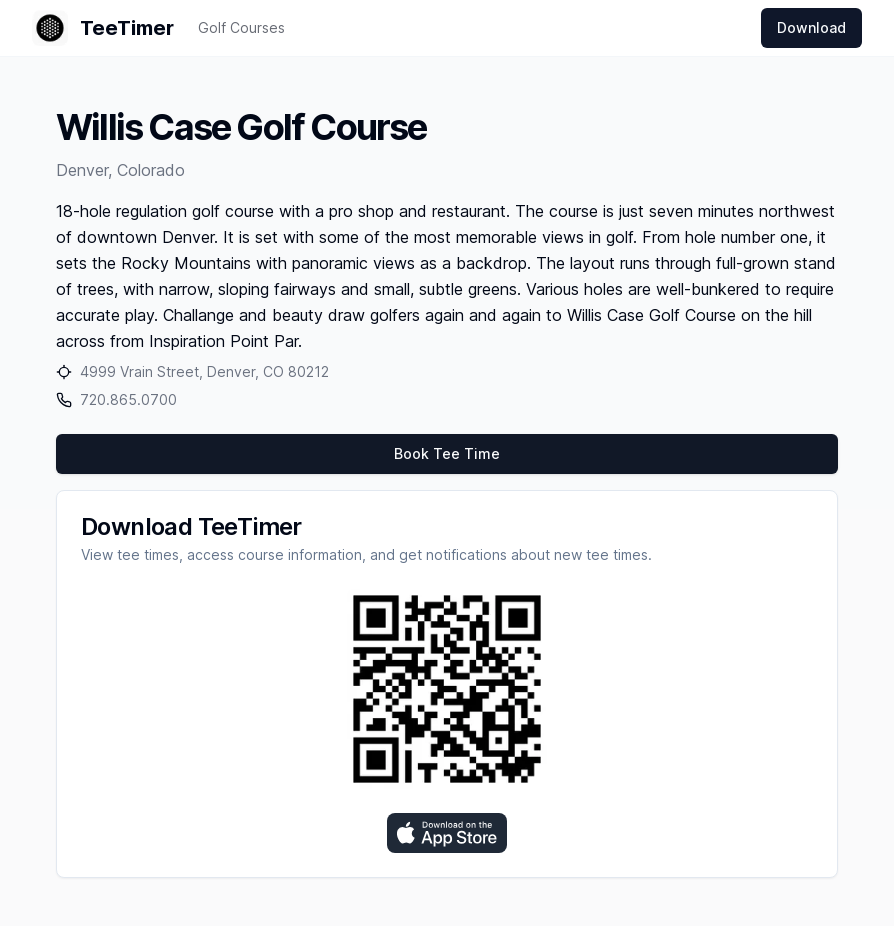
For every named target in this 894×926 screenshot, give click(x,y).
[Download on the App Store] (447, 833)
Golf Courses (241, 27)
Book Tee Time (447, 453)
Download (811, 27)
